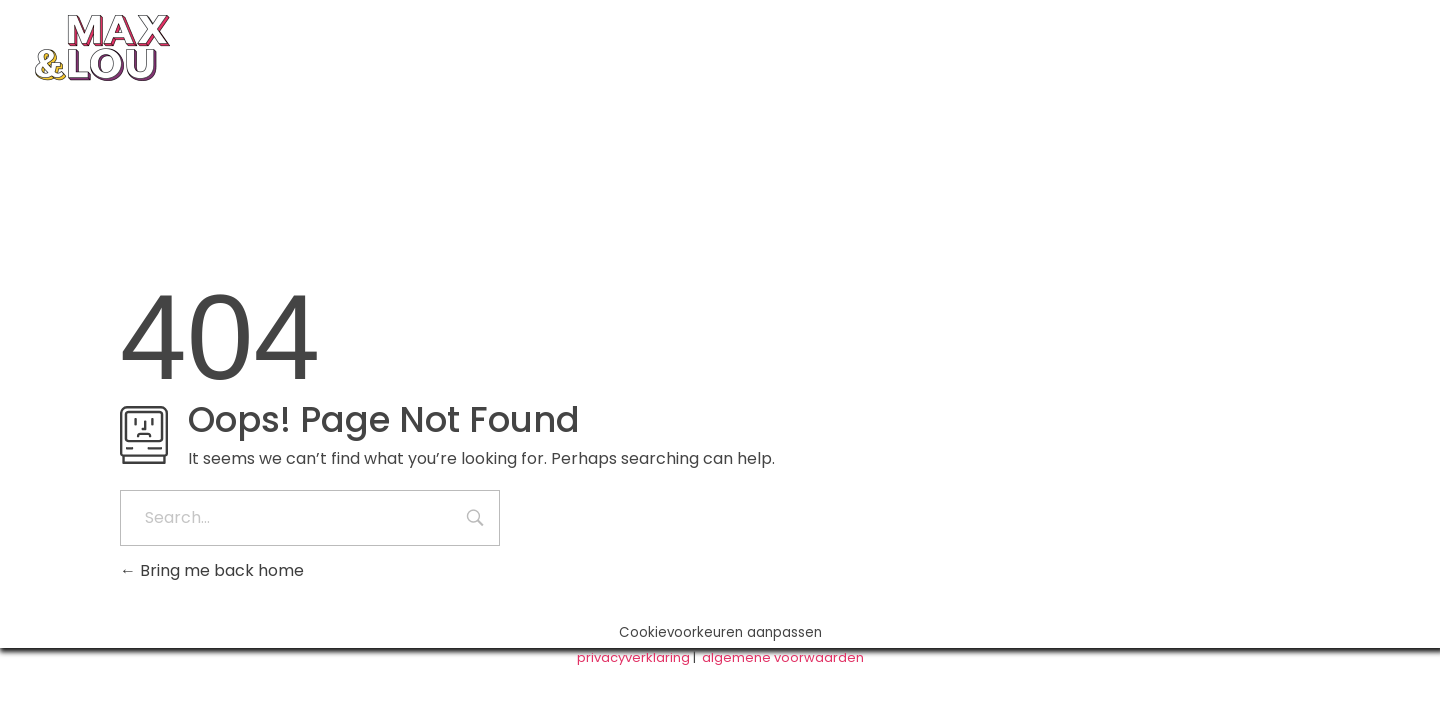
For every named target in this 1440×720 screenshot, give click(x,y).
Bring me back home (212, 570)
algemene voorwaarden (783, 657)
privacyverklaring (633, 657)
